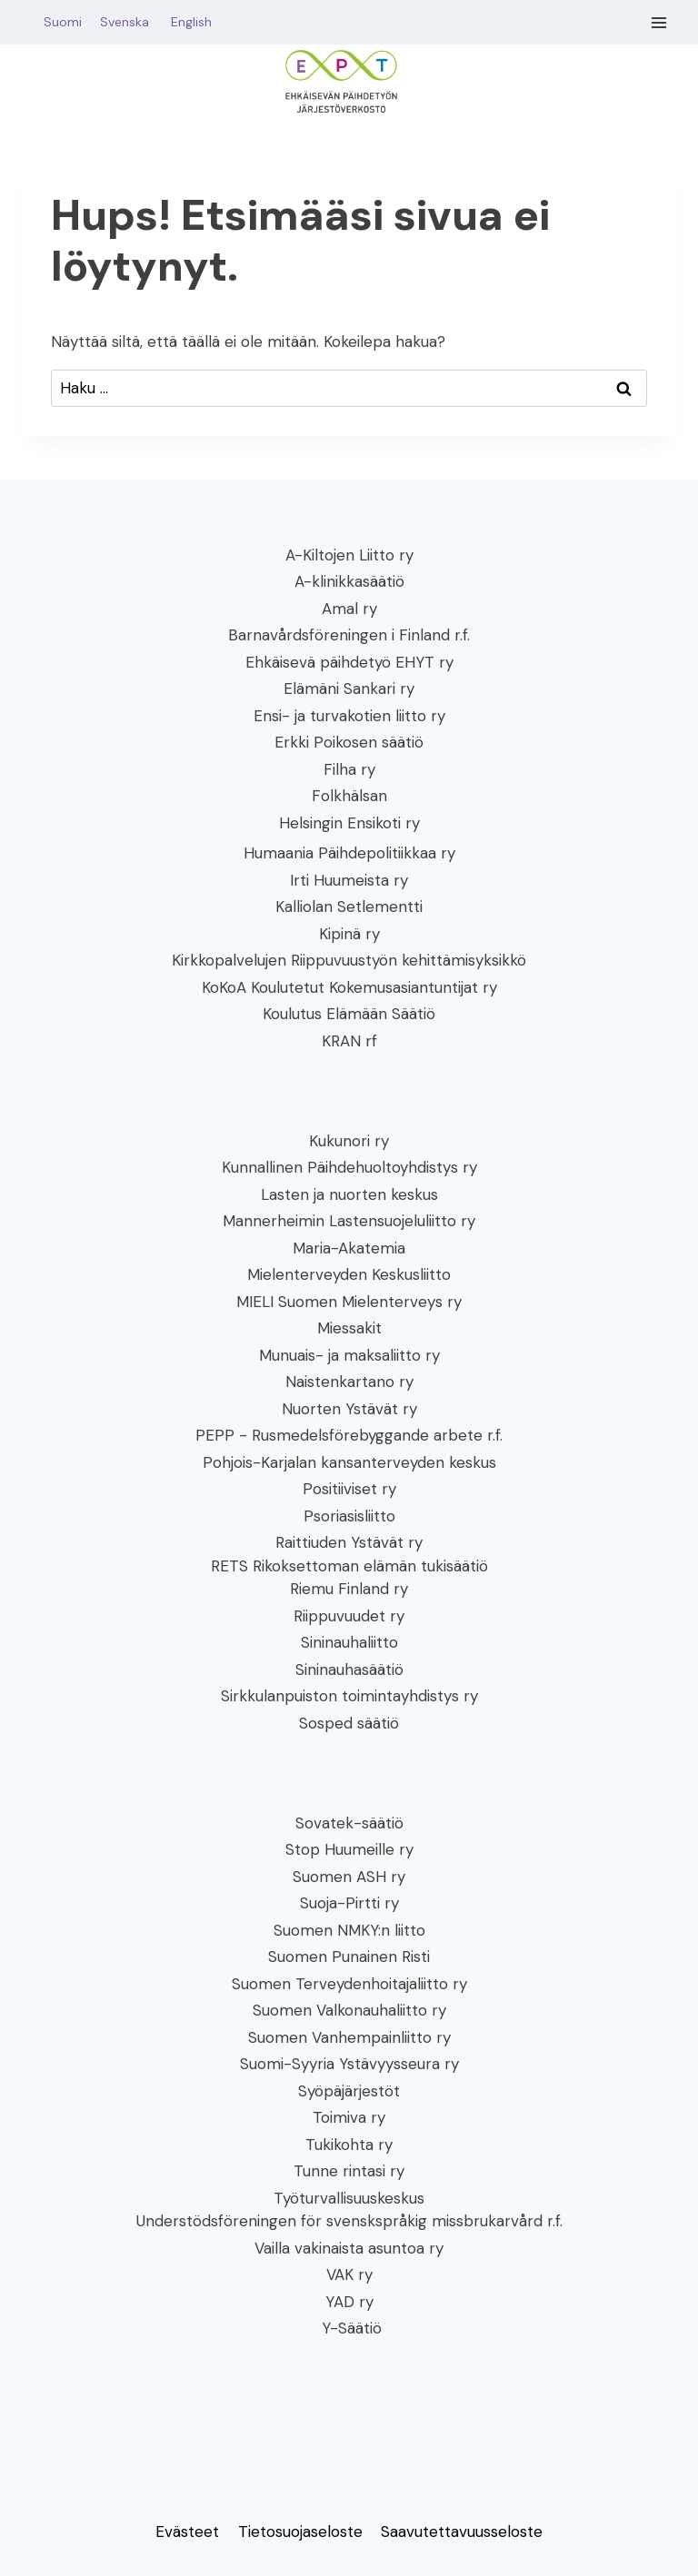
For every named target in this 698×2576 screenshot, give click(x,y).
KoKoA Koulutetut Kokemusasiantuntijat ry (349, 987)
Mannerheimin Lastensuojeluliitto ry (349, 1221)
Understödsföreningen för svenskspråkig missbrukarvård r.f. (349, 2221)
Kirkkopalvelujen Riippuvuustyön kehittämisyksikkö (349, 960)
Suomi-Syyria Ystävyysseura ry (349, 2064)
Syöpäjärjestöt (349, 2091)
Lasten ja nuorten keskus (349, 1194)
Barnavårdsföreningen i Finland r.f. (349, 635)
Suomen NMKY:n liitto (349, 1930)
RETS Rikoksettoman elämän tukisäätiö (349, 1566)
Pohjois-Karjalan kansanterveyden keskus (349, 1462)
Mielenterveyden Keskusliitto (349, 1274)
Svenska (133, 22)
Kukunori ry (349, 1141)
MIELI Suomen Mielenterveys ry (349, 1302)
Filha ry (349, 769)
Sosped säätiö (349, 1723)
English (191, 22)
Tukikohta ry (349, 2145)
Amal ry (349, 609)
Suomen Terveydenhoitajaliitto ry (349, 1984)
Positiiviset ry (349, 1489)
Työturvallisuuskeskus (349, 2198)
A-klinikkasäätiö (349, 581)
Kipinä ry (349, 934)
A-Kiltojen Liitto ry (349, 555)
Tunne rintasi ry (349, 2171)
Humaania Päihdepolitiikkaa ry (349, 853)
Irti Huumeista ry (349, 880)
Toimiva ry (349, 2117)
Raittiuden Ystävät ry (349, 1542)
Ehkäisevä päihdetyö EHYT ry (349, 662)
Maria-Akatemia (349, 1248)
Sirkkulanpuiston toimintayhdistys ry (349, 1696)
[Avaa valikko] (659, 22)
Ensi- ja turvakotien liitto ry (349, 716)
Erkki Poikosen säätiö (349, 742)
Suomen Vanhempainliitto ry (349, 2037)
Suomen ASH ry (349, 1877)
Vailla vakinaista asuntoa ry (349, 2248)
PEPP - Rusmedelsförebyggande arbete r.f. (349, 1435)
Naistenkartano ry (349, 1382)
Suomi (59, 22)
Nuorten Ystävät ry (349, 1409)
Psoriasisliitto (349, 1516)
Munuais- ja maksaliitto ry (349, 1355)
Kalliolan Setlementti (349, 906)
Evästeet (187, 2531)
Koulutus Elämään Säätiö (349, 1014)
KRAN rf (349, 1041)
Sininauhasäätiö (349, 1669)
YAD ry (349, 2302)
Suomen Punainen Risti (349, 1957)
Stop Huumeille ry (349, 1849)
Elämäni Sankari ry (349, 688)
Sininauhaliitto (349, 1642)
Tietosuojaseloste (300, 2531)
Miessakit (349, 1328)
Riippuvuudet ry (349, 1616)
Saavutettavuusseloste (462, 2531)
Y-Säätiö (349, 2328)
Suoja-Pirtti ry (349, 1903)
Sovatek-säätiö (349, 1823)
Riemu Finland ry (349, 1589)
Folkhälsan (349, 796)
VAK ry (349, 2274)
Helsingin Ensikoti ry (349, 823)
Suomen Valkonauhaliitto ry (349, 2010)
